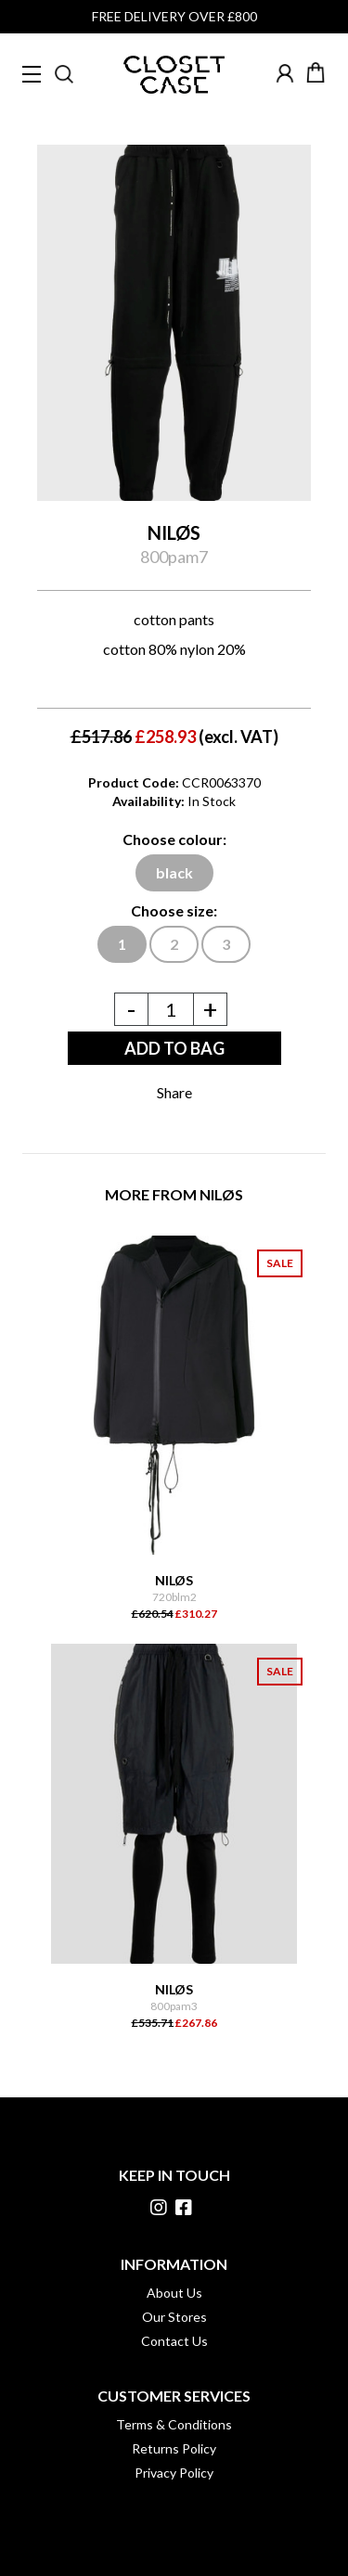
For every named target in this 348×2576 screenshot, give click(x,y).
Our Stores (174, 2317)
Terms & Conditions (174, 2424)
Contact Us (174, 2341)
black (174, 872)
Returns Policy (174, 2448)
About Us (174, 2292)
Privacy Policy (174, 2472)
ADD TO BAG (174, 1048)
